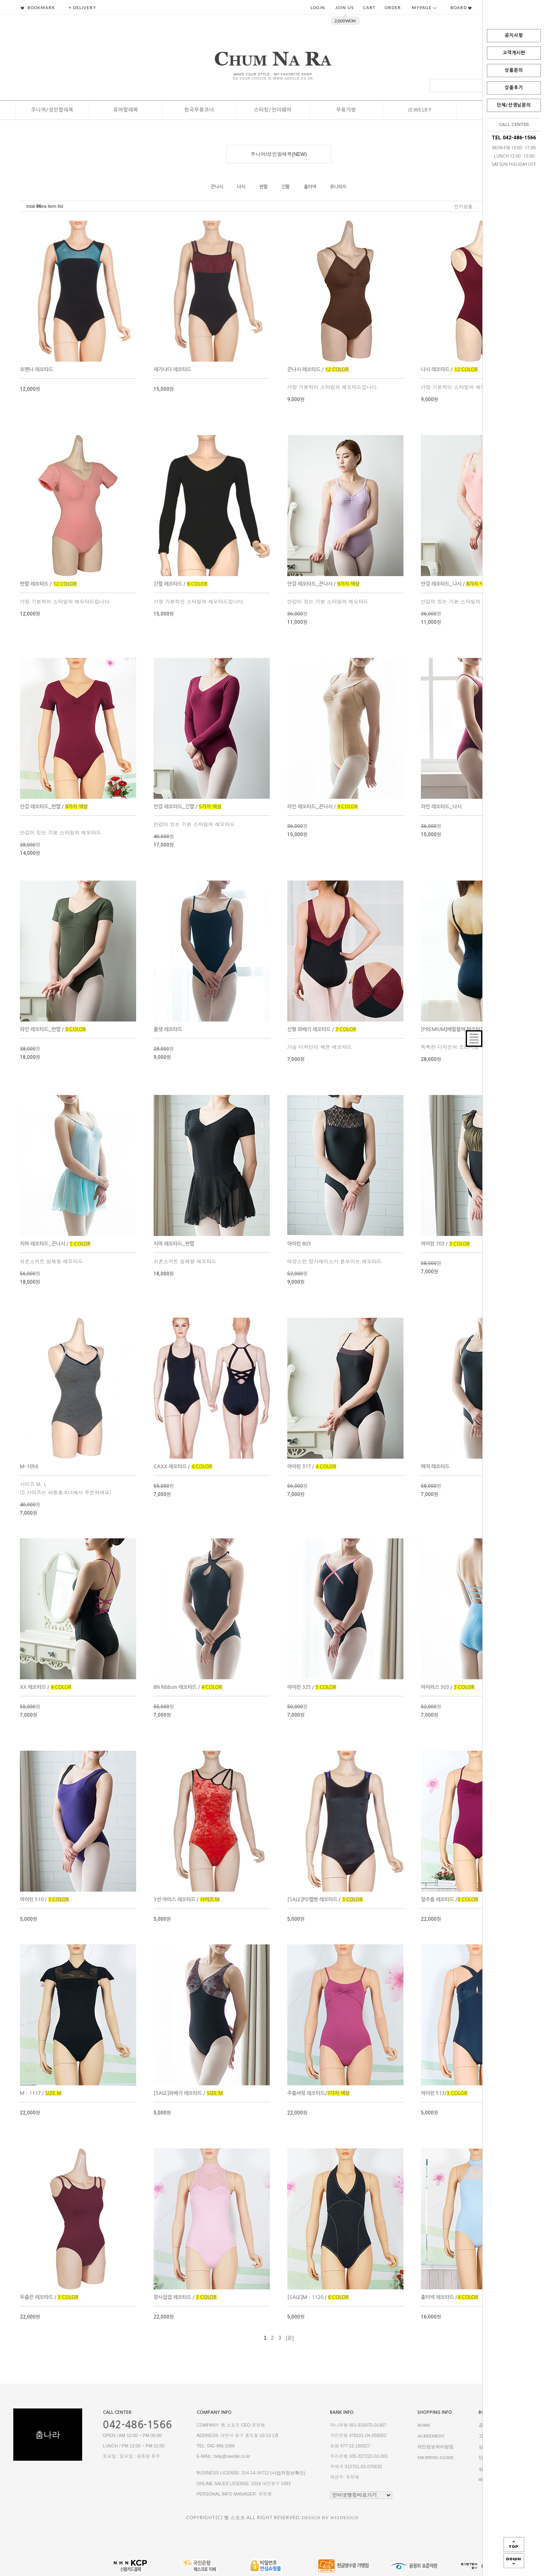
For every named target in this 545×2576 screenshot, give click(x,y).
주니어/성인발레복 (52, 109)
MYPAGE (424, 7)
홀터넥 (310, 187)
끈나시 (217, 187)
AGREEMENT (431, 2436)
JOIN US (344, 7)
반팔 (263, 187)
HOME (423, 2425)
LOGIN (317, 7)
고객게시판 (514, 53)
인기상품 (463, 206)
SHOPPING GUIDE (435, 2458)
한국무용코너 (199, 109)
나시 (241, 187)
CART (369, 7)
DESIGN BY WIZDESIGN (330, 2517)
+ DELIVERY (82, 7)
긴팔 (285, 187)
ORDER (393, 7)
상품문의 (514, 70)
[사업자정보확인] (287, 2473)
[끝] (290, 2338)
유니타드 (338, 187)
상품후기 (514, 87)
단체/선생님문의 (514, 105)
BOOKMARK (38, 7)
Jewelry (420, 109)
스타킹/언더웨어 (272, 109)
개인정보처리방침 (435, 2447)
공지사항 (514, 35)
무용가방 (346, 109)
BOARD (461, 7)
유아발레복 (125, 109)
